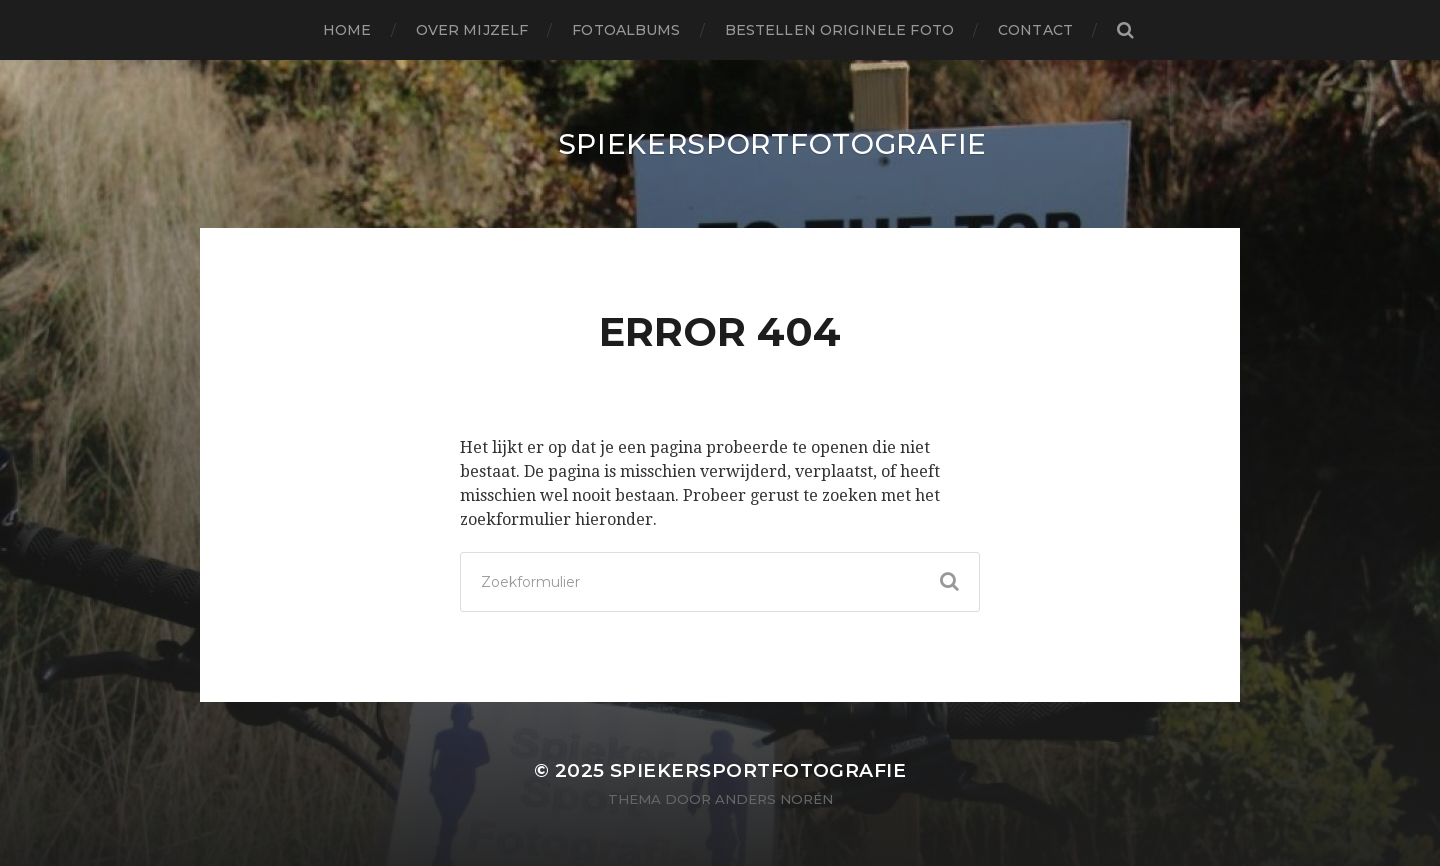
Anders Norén (774, 799)
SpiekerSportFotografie (772, 144)
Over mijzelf (472, 30)
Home (347, 30)
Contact (1035, 30)
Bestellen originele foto (839, 30)
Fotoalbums (626, 30)
